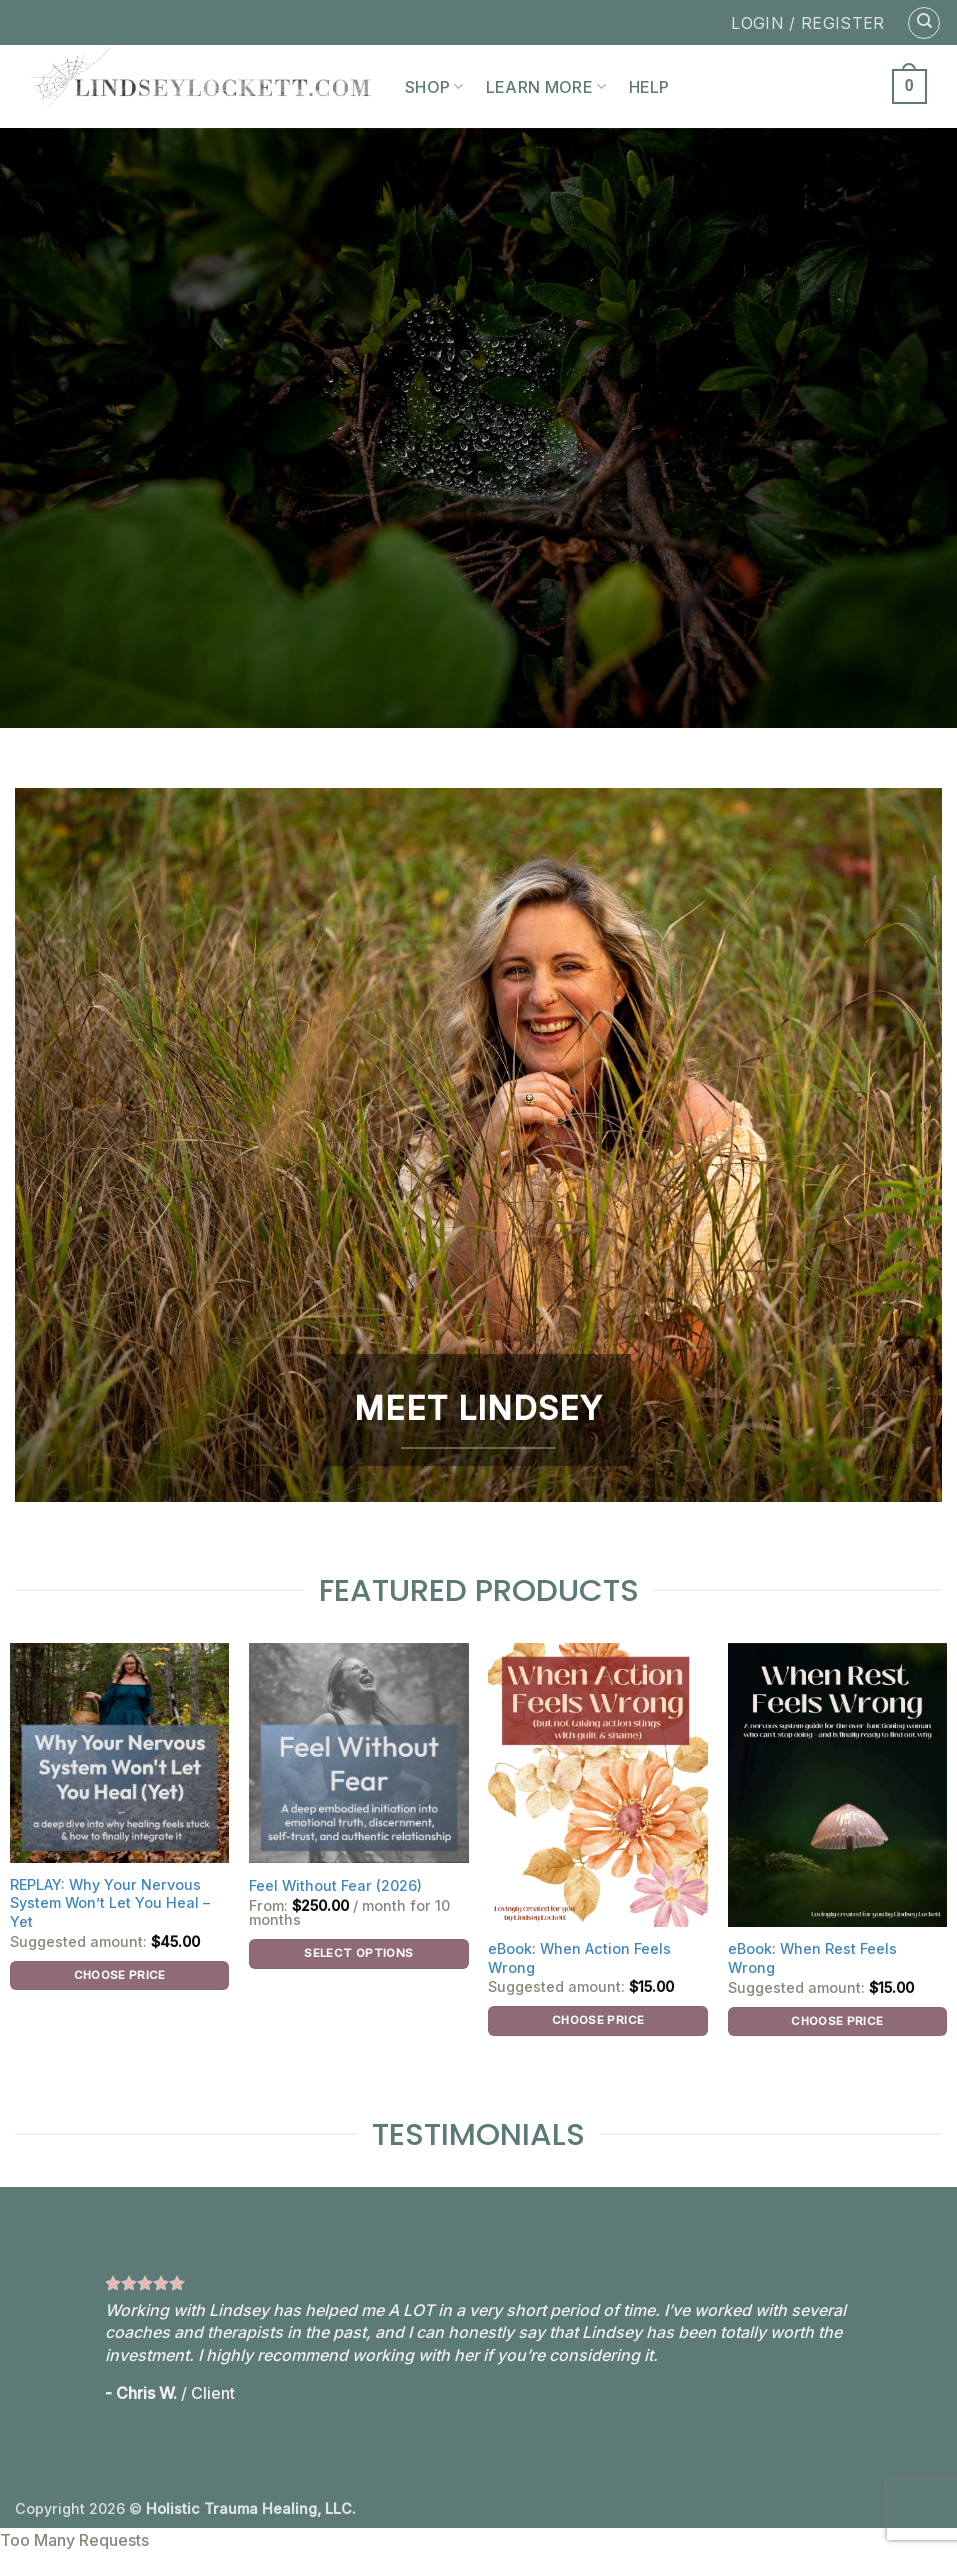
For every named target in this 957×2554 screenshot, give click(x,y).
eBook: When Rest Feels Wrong (812, 1958)
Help (649, 87)
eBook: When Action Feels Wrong (579, 1958)
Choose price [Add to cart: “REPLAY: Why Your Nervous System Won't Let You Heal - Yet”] (120, 1975)
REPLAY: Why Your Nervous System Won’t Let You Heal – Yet (110, 1903)
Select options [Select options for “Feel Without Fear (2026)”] (358, 1953)
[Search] (924, 23)
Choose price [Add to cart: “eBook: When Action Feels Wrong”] (598, 2020)
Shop (434, 87)
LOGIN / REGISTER (807, 23)
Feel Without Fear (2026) (335, 1885)
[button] (909, 86)
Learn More (546, 87)
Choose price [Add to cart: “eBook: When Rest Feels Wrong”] (837, 2021)
